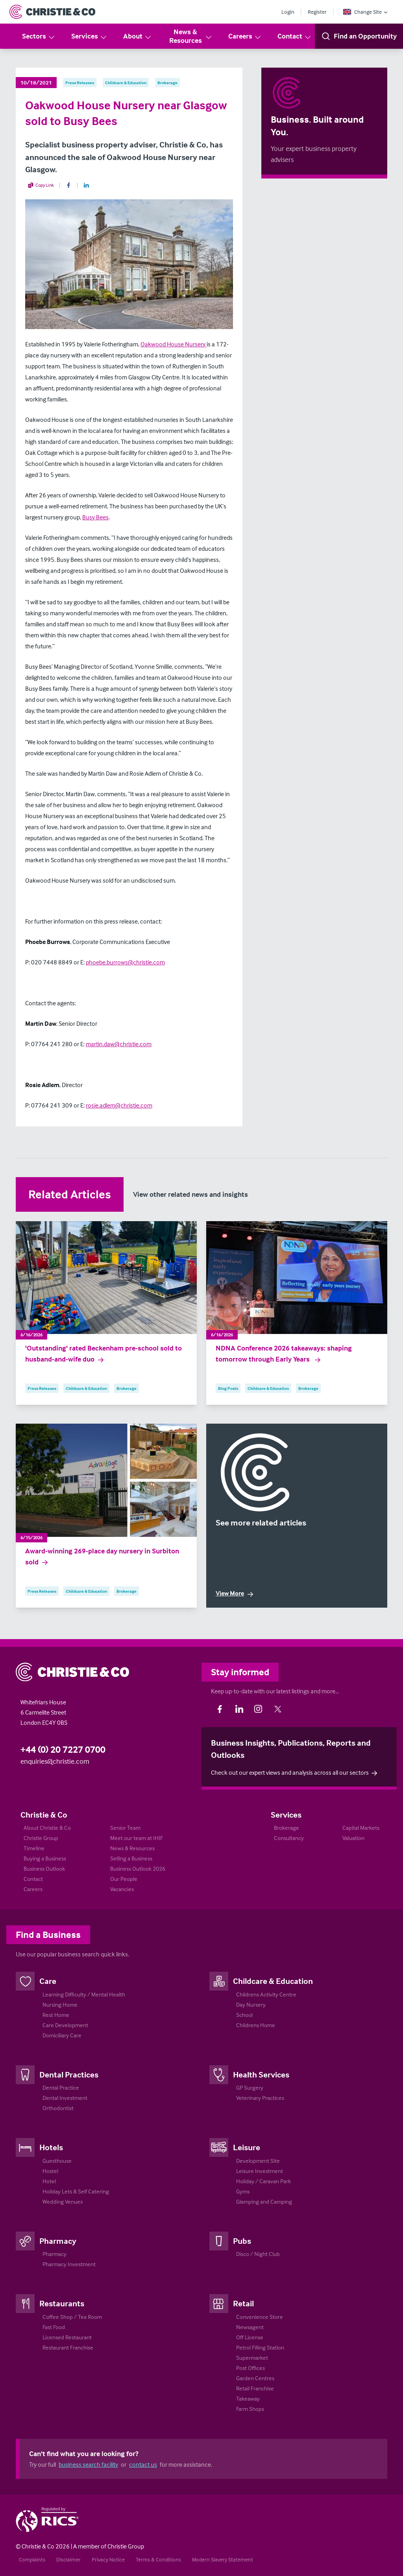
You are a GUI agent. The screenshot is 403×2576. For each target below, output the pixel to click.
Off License (249, 2337)
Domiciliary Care (62, 2035)
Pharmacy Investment (69, 2264)
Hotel (49, 2181)
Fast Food (54, 2327)
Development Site (258, 2160)
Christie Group (41, 1838)
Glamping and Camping (264, 2201)
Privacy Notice (108, 2559)
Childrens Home (255, 2025)
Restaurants (61, 2303)
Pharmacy (57, 2241)
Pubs (242, 2241)
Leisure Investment (259, 2171)
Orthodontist (58, 2108)
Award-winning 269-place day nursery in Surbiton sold (102, 1556)
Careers (245, 36)
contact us (143, 2464)
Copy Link (41, 185)
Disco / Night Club (258, 2254)
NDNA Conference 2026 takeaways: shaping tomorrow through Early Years (284, 1353)
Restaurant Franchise (68, 2347)
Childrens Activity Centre (266, 1994)
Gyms (243, 2191)
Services (89, 36)
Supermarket (252, 2357)
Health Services (261, 2074)
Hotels (51, 2147)
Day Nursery (251, 2004)
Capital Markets (360, 1827)
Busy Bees (95, 517)
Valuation (353, 1838)
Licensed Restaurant (67, 2337)
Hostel (50, 2171)
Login (287, 11)
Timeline (34, 1848)
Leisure (246, 2147)
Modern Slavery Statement (222, 2559)
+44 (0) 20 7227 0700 (62, 1749)
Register (317, 11)
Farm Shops (250, 2408)
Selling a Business (131, 1858)
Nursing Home (60, 2004)
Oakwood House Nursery (173, 344)
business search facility (88, 2464)
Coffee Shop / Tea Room (72, 2316)
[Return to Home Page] (52, 12)
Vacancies (122, 1889)
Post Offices (250, 2368)
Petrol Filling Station (260, 2347)
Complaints (32, 2559)
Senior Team (125, 1827)
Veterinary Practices (260, 2097)
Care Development (65, 2025)
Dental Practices (68, 2074)
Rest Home (56, 2014)
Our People (123, 1878)
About (137, 36)
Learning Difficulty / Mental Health (84, 1994)
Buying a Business (45, 1858)
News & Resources (191, 36)
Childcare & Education (273, 1981)
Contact (294, 36)
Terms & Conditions (158, 2559)
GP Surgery (249, 2087)
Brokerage (286, 1827)
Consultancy (289, 1838)
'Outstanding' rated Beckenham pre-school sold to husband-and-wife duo (103, 1353)
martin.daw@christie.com (119, 1044)
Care (47, 1981)
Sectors (38, 36)
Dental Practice (61, 2087)
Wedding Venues (63, 2201)
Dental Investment (65, 2097)
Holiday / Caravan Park (263, 2181)
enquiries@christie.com (54, 1761)
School (244, 2014)
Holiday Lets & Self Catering (76, 2191)
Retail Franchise (255, 2388)
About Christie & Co (47, 1827)
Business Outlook (44, 1868)
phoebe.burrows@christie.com (125, 962)
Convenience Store (259, 2316)
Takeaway (248, 2398)
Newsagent (250, 2327)
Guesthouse (57, 2160)
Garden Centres (255, 2378)
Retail (243, 2303)
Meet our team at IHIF (136, 1838)
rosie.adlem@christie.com (119, 1105)
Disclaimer (68, 2559)
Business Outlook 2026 (137, 1868)
